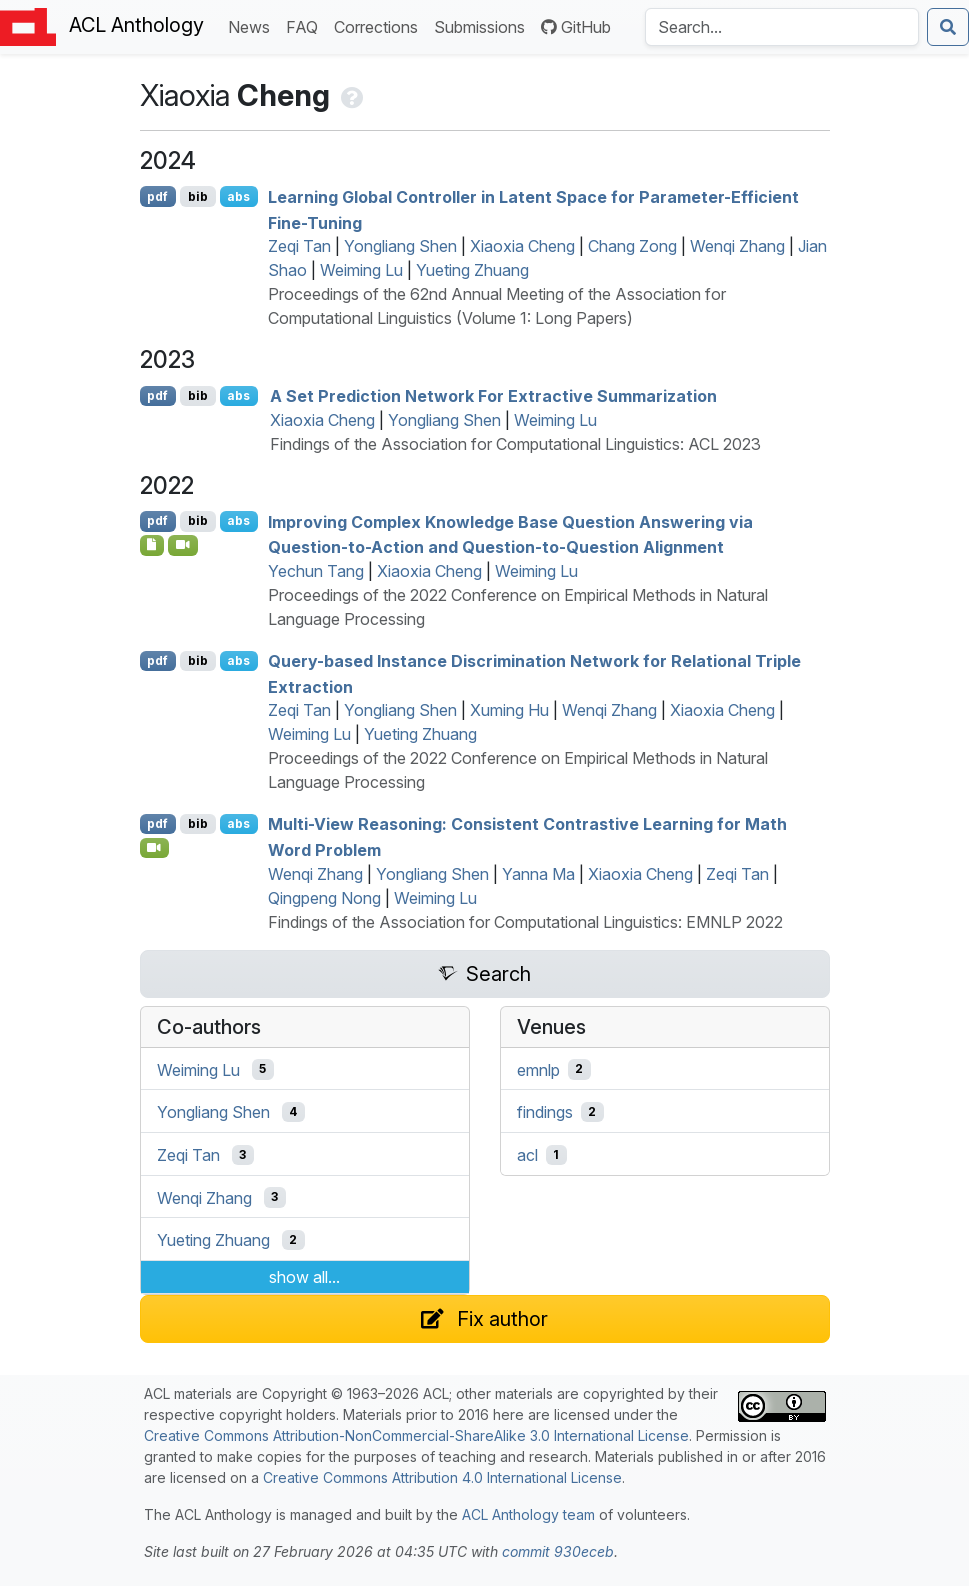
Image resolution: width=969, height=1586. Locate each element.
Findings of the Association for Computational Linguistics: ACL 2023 (515, 444)
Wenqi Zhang (737, 246)
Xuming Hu (509, 710)
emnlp (538, 1069)
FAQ (306, 25)
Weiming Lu (361, 270)
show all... (304, 1277)
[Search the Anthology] (782, 27)
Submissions (483, 25)
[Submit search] (948, 27)
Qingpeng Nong (324, 898)
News (253, 25)
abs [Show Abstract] (238, 196)
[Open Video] (183, 545)
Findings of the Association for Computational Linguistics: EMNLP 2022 (525, 922)
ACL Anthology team (528, 1514)
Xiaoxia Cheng (522, 246)
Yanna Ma (538, 874)
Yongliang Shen (400, 246)
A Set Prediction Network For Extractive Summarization (493, 396)
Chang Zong (632, 246)
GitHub (576, 27)
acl (527, 1155)
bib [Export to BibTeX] (198, 196)
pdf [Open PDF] (157, 196)
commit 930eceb (558, 1551)
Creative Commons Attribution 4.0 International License (442, 1477)
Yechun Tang (316, 571)
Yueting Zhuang (472, 270)
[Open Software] (152, 545)
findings (545, 1112)
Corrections (380, 25)
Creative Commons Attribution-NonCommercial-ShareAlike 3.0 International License (416, 1435)
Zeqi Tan (299, 246)
